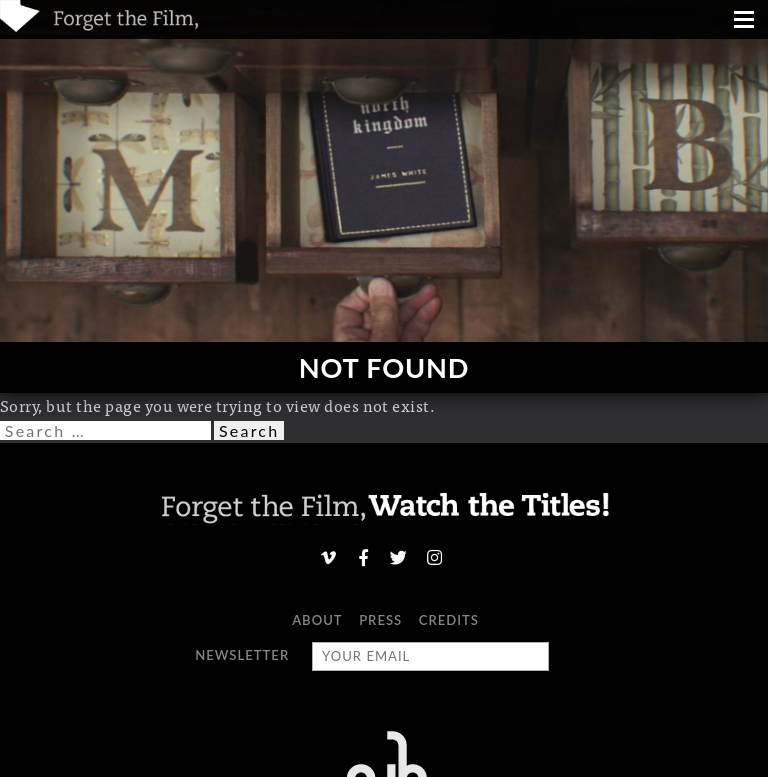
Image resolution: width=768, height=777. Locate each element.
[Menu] (744, 21)
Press (380, 620)
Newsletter (242, 655)
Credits (449, 620)
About (317, 620)
